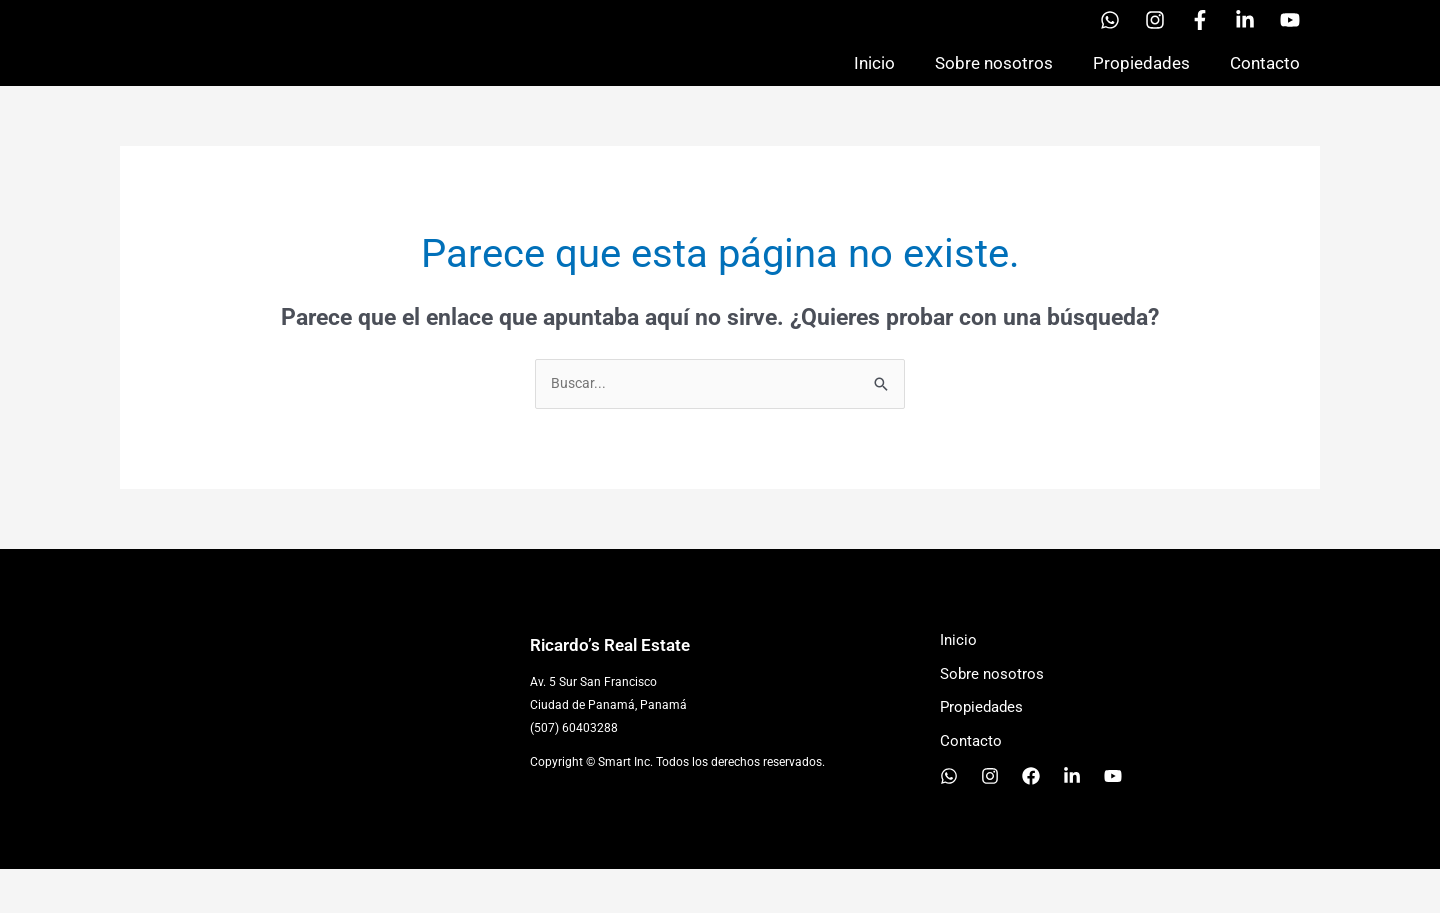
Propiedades (1141, 84)
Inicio (874, 84)
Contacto (1265, 84)
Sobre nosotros (994, 84)
